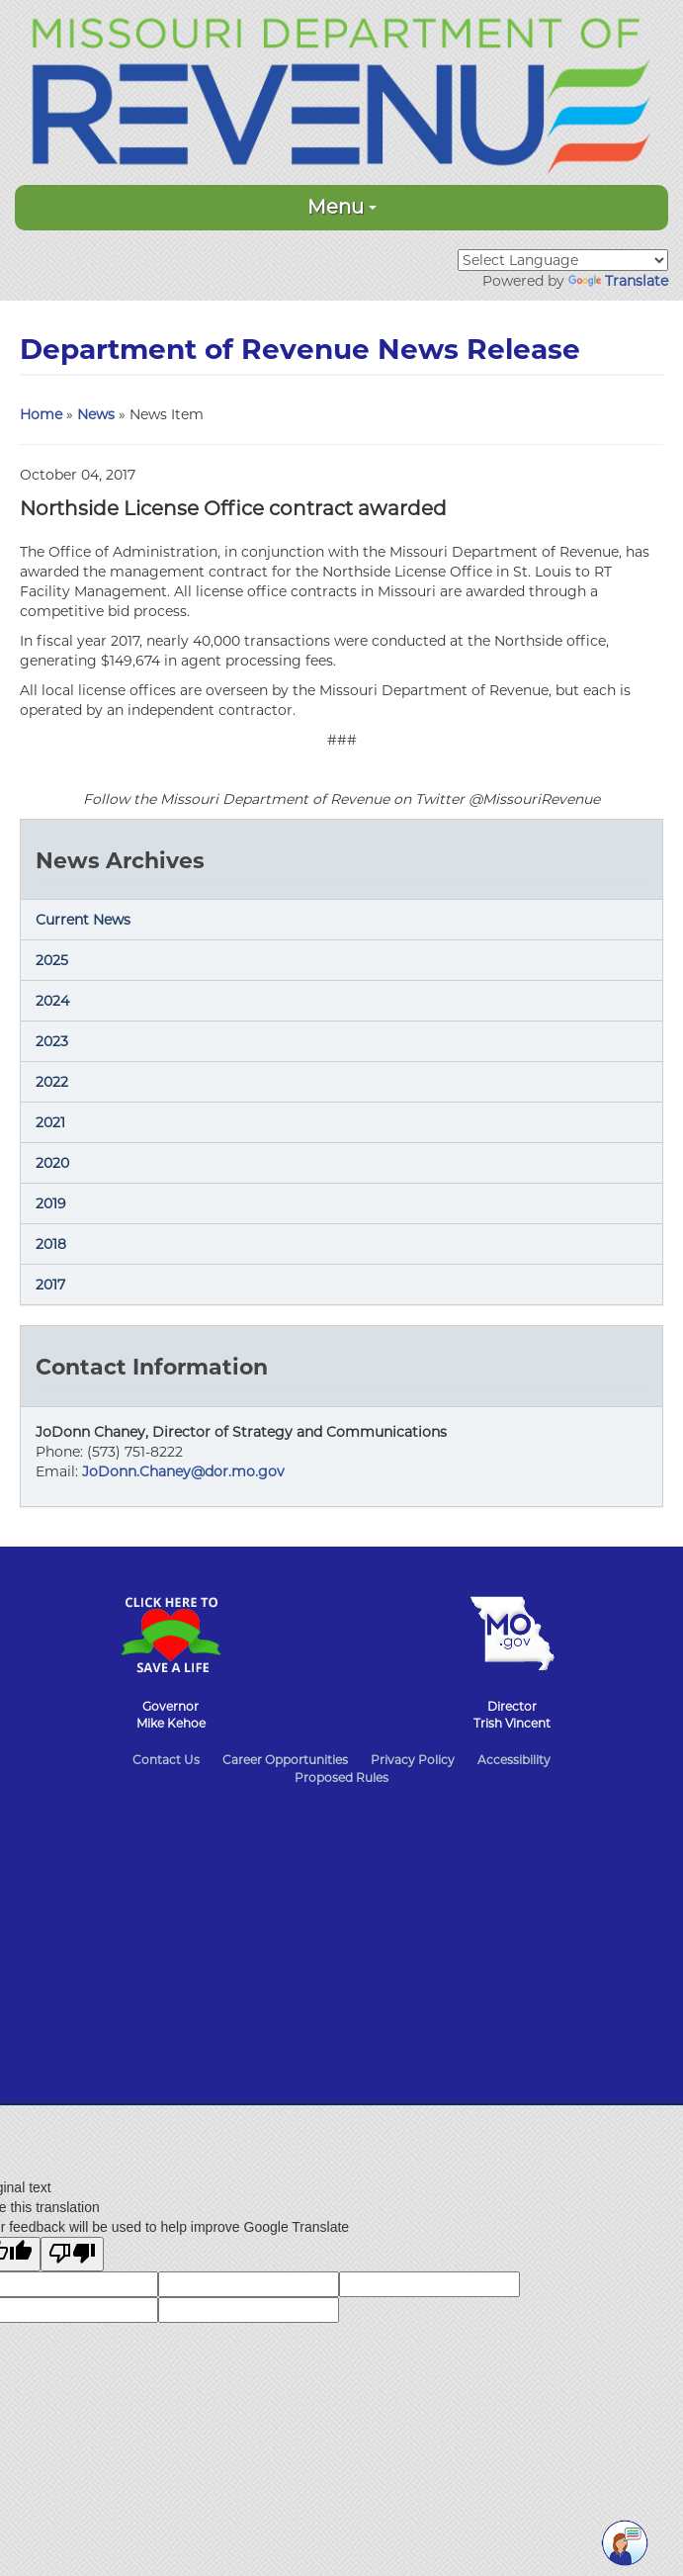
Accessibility (514, 1759)
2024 (52, 1001)
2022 (52, 1082)
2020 (52, 1163)
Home (41, 414)
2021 (50, 1122)
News (96, 414)
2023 (52, 1041)
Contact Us (166, 1759)
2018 (51, 1244)
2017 (50, 1284)
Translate (618, 281)
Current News (83, 920)
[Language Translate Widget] (563, 260)
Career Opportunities (285, 1759)
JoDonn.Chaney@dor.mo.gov (183, 1471)
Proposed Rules (341, 1777)
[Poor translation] (72, 2254)
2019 (51, 1203)
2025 (52, 960)
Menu (342, 207)
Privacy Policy (413, 1759)
